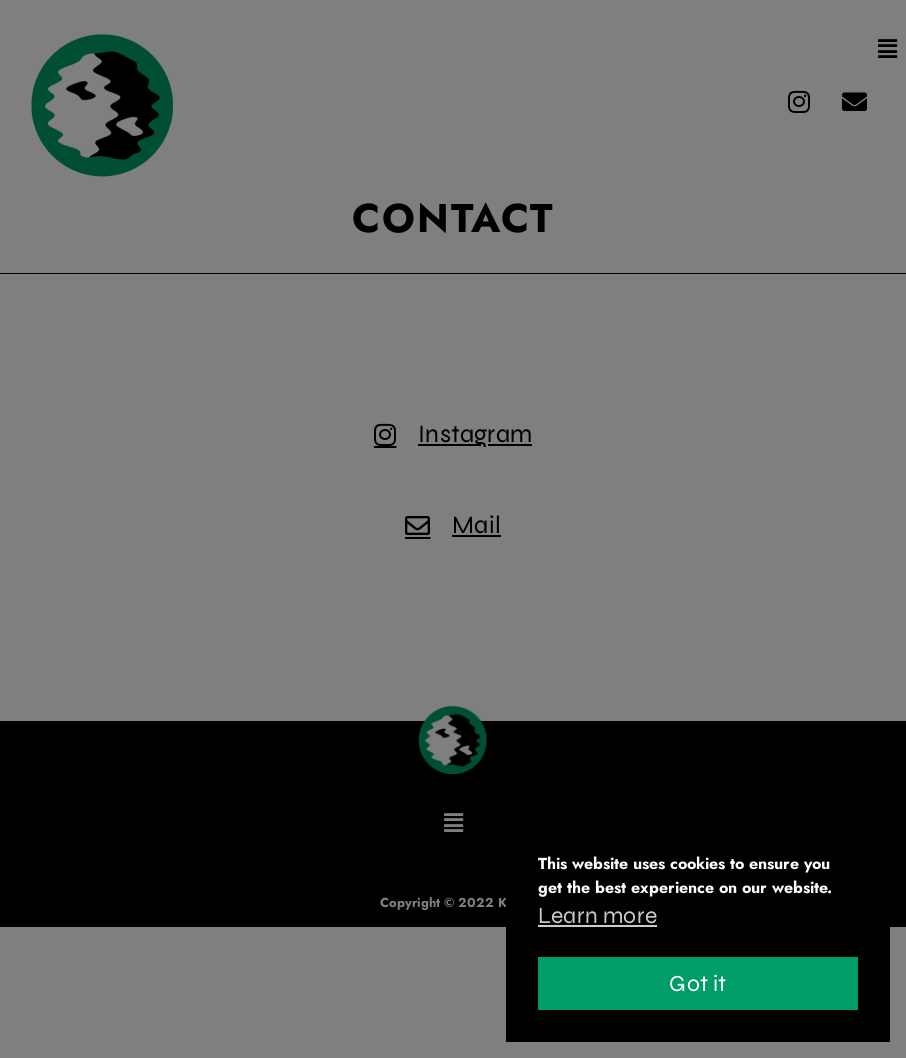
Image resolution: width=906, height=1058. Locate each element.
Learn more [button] (597, 915)
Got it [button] (697, 983)
